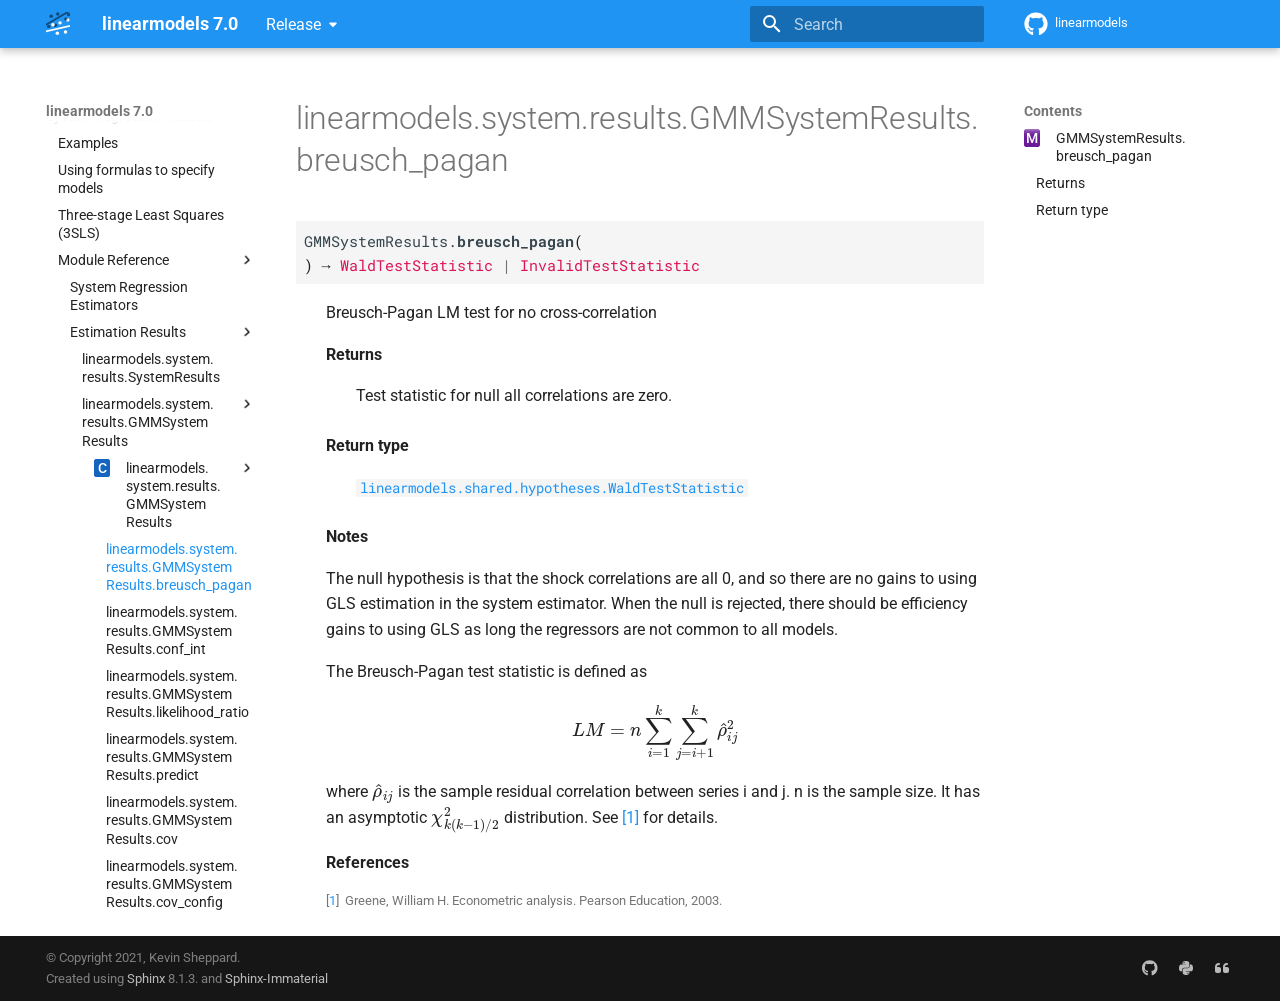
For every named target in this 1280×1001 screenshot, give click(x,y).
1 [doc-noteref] (630, 817)
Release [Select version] (293, 24)
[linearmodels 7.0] (58, 24)
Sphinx (146, 978)
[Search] (867, 24)
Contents (1053, 111)
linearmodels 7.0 (99, 111)
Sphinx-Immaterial (276, 978)
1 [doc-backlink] (332, 900)
